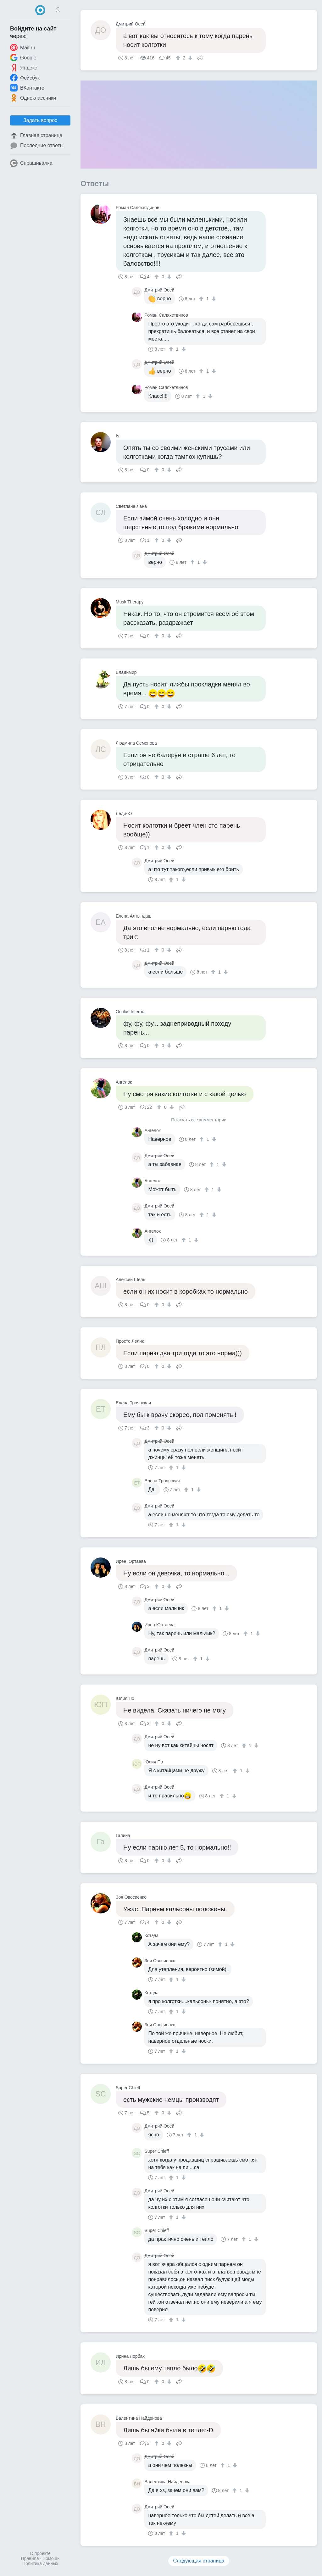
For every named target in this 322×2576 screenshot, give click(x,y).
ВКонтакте (27, 88)
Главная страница (36, 135)
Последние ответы (37, 145)
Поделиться (200, 57)
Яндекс (23, 67)
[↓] (189, 57)
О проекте (40, 2553)
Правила (30, 2558)
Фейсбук (25, 77)
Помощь (50, 2558)
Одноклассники (33, 98)
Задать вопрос (40, 120)
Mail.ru (22, 47)
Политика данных (40, 2563)
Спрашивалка (31, 163)
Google (23, 57)
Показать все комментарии (198, 1120)
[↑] (179, 57)
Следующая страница (199, 2560)
